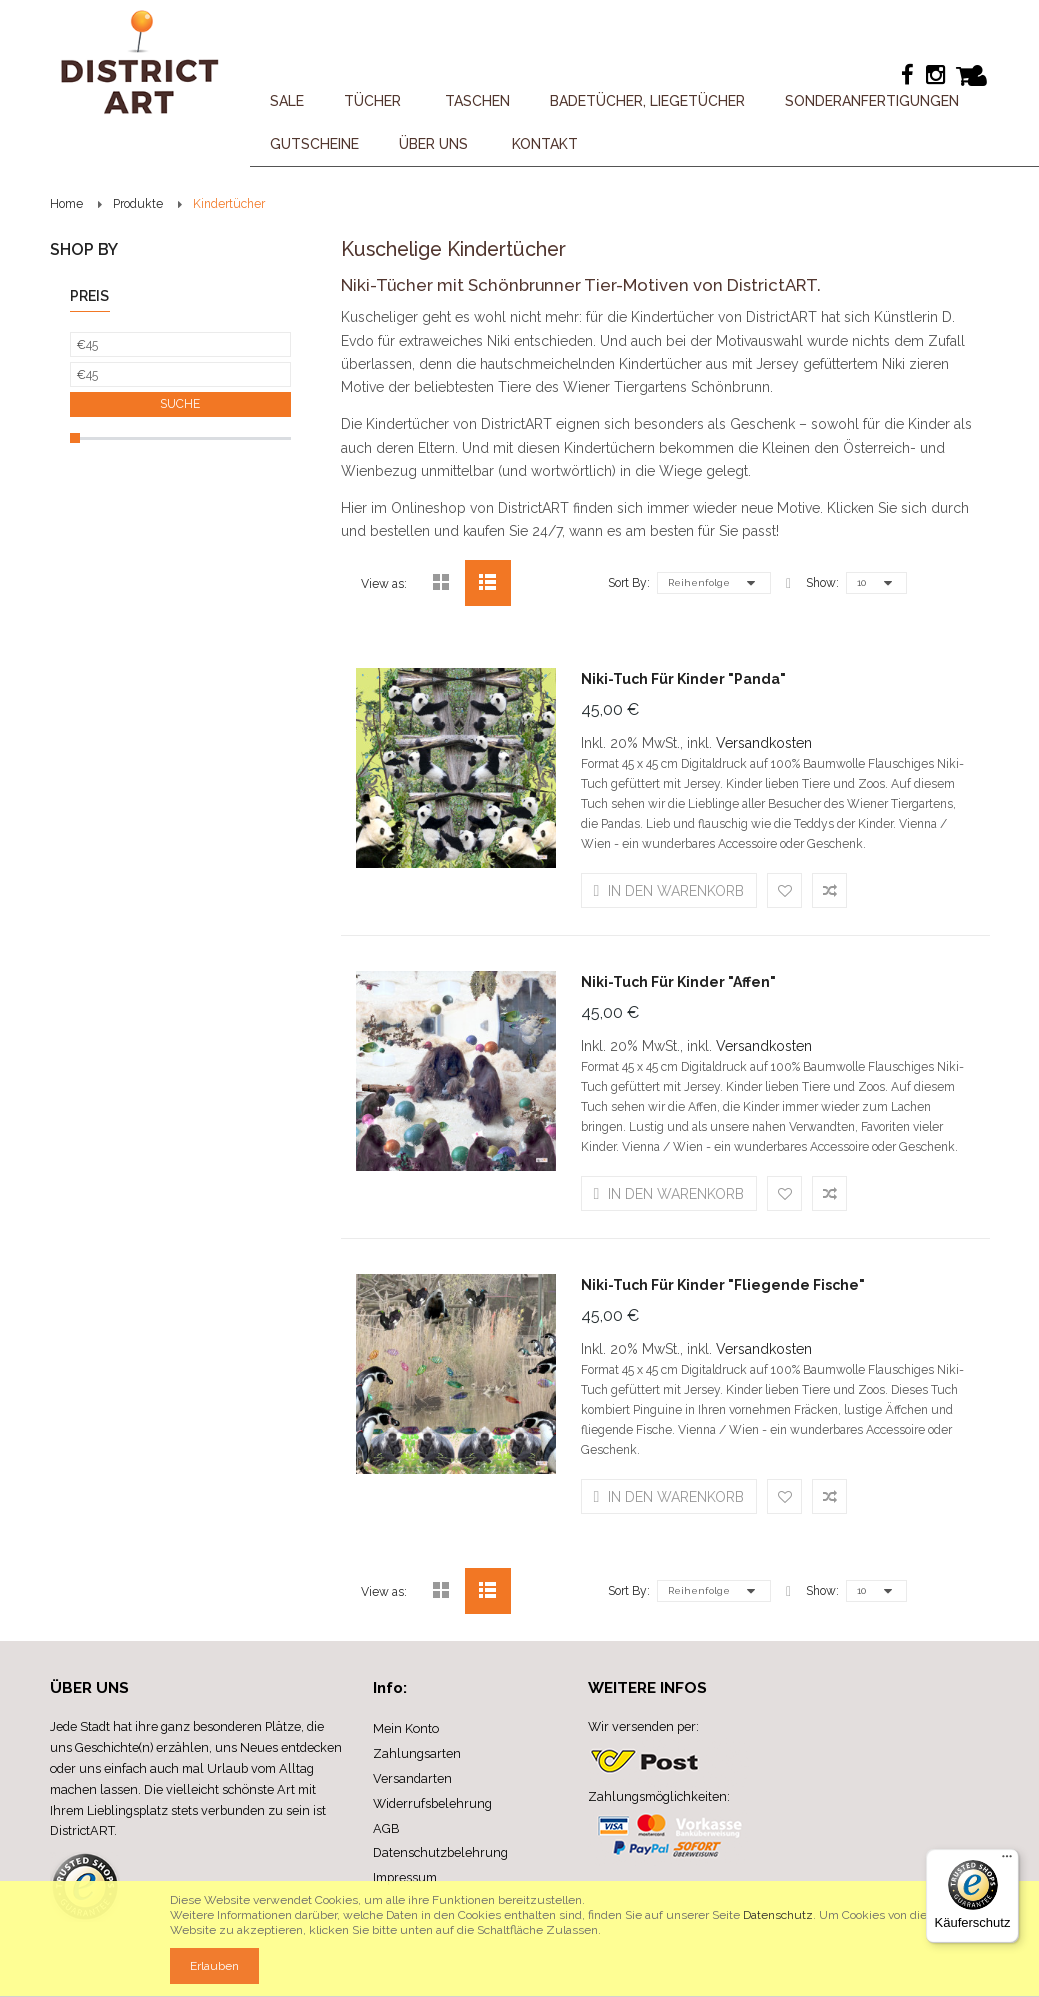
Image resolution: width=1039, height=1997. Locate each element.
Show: (822, 583)
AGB (386, 1828)
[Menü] (1007, 1861)
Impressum (405, 1877)
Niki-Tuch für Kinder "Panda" (683, 679)
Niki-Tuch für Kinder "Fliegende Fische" (723, 1285)
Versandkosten (764, 743)
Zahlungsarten (417, 1753)
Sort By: (629, 583)
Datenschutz (778, 1915)
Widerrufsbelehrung (432, 1803)
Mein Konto (406, 1728)
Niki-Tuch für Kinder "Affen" (678, 982)
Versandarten (412, 1778)
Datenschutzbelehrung (440, 1852)
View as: (384, 584)
